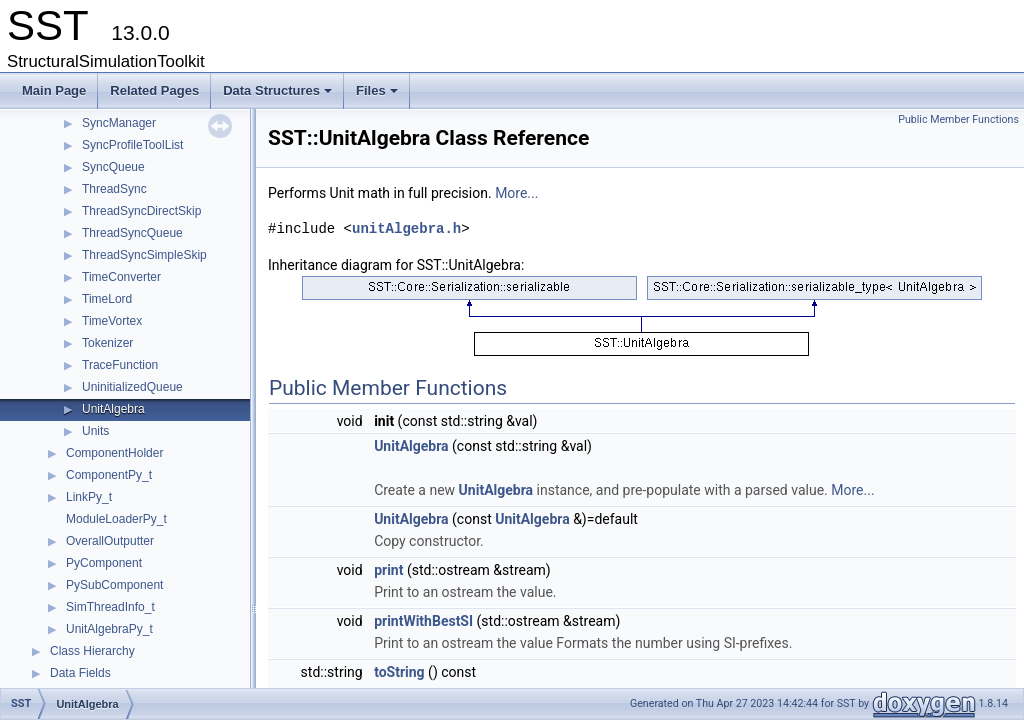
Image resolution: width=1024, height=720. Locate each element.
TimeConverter (121, 277)
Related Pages (154, 90)
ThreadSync (114, 189)
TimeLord (107, 299)
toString (399, 672)
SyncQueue (113, 167)
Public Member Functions (958, 119)
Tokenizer (107, 343)
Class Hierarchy (92, 651)
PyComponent (104, 563)
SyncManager (119, 123)
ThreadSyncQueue (132, 233)
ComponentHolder (114, 453)
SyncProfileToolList (132, 145)
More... (516, 193)
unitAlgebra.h (406, 228)
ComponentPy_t (109, 475)
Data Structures (279, 96)
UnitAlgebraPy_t (109, 629)
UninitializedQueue (132, 387)
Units (95, 431)
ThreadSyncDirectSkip (141, 211)
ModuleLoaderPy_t (116, 519)
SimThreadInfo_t (110, 607)
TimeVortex (112, 321)
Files (378, 96)
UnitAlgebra (113, 409)
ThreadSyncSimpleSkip (144, 255)
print (388, 570)
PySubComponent (114, 585)
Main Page (54, 90)
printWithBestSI (423, 621)
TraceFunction (120, 365)
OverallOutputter (110, 541)
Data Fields (80, 673)
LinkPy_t (89, 497)
